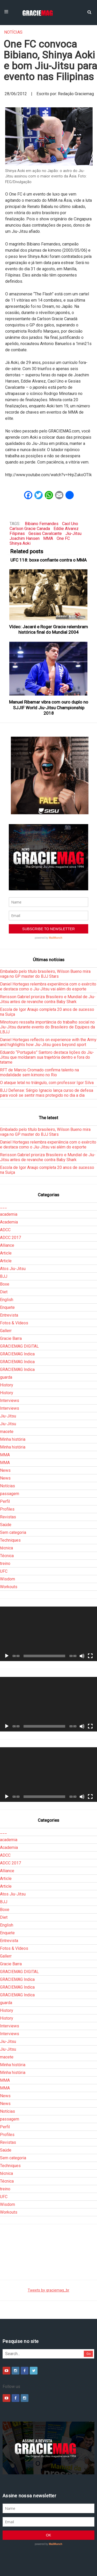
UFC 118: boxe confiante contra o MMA (48, 560)
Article (6, 1253)
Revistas (8, 1516)
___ (3, 1206)
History (6, 1385)
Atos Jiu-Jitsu (13, 1268)
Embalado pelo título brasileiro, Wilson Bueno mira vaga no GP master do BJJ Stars (45, 974)
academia (8, 1214)
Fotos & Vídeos (14, 1322)
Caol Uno (70, 523)
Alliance (7, 1245)
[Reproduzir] (6, 1656)
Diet (4, 1291)
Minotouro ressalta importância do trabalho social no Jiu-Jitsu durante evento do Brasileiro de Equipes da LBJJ (47, 1027)
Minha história (12, 1439)
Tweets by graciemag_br (48, 2290)
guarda (6, 1377)
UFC (4, 1571)
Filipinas (17, 533)
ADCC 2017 (10, 1237)
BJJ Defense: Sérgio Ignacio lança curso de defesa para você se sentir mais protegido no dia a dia (46, 1093)
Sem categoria (13, 1532)
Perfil (5, 1501)
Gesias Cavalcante (45, 533)
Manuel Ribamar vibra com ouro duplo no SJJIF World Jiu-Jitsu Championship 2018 (48, 707)
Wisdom (7, 1579)
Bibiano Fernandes (41, 523)
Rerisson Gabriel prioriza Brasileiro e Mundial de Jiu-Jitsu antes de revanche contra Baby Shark (47, 999)
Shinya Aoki (20, 543)
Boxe (4, 1284)
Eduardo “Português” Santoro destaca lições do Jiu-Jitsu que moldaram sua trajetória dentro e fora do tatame (47, 1057)
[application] (48, 1634)
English (6, 1299)
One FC (63, 538)
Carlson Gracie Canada (30, 528)
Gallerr (6, 1330)
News (5, 1470)
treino (5, 1563)
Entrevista (9, 1315)
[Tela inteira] (90, 1656)
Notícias (13, 32)
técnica (6, 1547)
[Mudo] (82, 1656)
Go (88, 2354)
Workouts (8, 1586)
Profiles (7, 1509)
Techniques (10, 1540)
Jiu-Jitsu (73, 533)
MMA (48, 538)
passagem (9, 1493)
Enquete (7, 1307)
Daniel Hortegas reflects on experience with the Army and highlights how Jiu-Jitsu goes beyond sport (48, 1042)
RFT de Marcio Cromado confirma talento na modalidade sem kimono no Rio (39, 1072)
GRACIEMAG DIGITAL (19, 1346)
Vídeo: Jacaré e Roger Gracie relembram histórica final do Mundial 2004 (48, 629)
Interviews (9, 1400)
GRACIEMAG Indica (17, 1354)
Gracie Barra (11, 1338)
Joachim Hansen (25, 538)
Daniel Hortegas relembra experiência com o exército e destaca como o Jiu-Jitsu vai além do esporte (48, 986)
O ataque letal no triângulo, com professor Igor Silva (47, 1082)
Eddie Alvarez (66, 528)
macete (6, 1431)
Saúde (5, 1524)
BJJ (3, 1276)
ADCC (5, 1229)
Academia (9, 1222)
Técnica (7, 1555)
